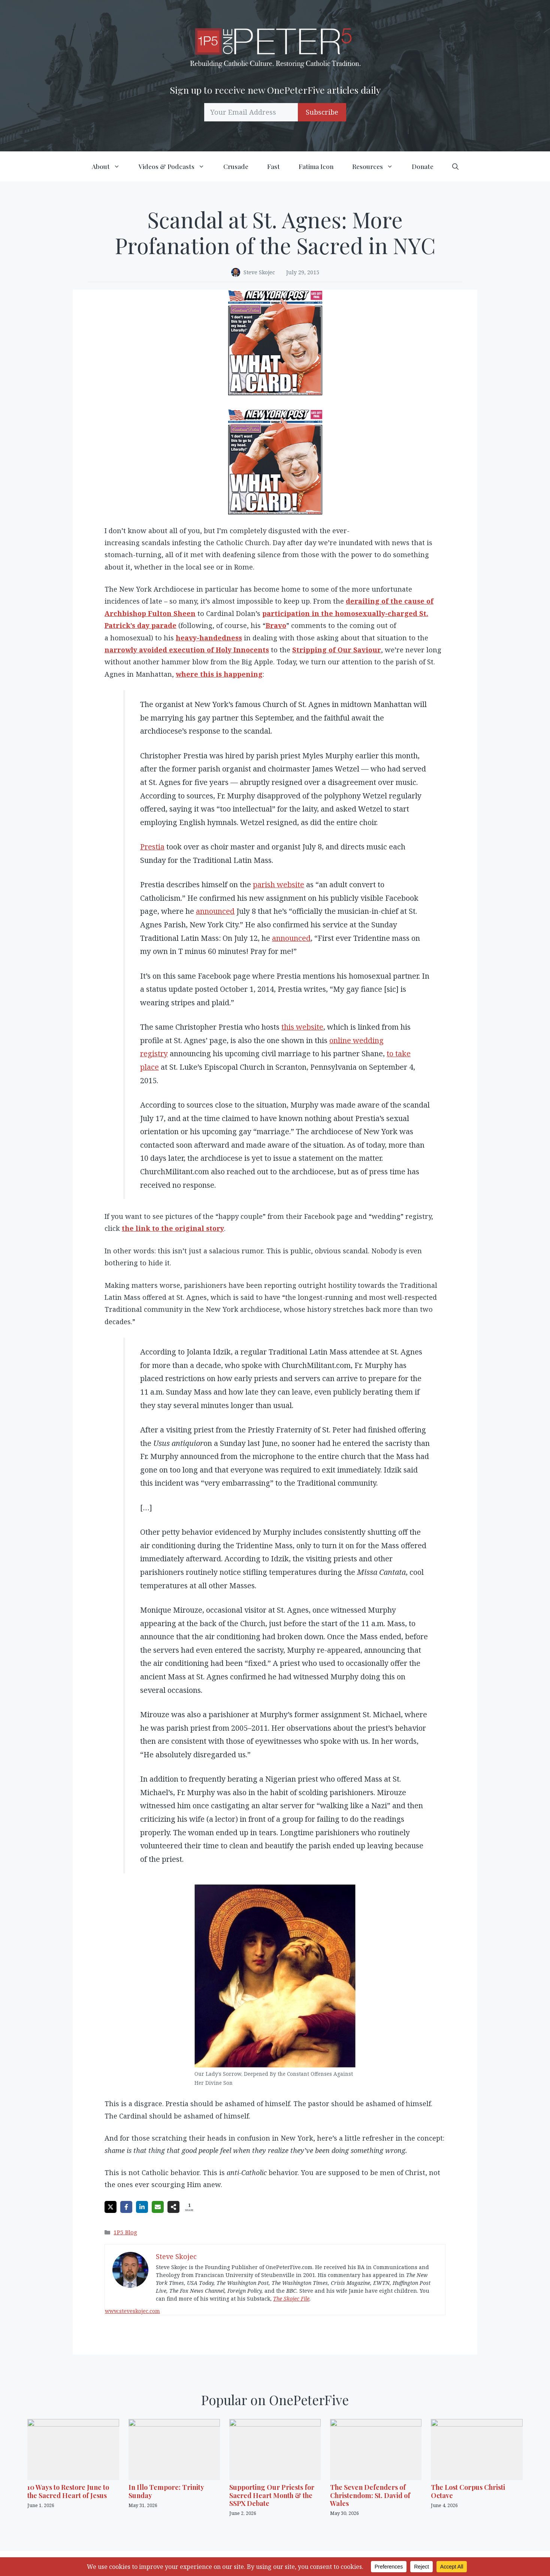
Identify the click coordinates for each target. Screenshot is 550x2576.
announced (215, 911)
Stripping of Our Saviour (336, 649)
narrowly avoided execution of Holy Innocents (187, 649)
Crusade (235, 166)
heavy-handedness (209, 637)
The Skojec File (291, 2298)
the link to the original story (173, 1228)
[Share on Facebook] (126, 2207)
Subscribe (322, 112)
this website (302, 1027)
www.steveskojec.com (132, 2310)
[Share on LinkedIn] (142, 2207)
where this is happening (219, 674)
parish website (278, 884)
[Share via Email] (158, 2207)
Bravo (276, 625)
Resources (377, 166)
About (110, 166)
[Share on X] (111, 2207)
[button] (455, 166)
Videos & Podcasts (176, 166)
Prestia (152, 847)
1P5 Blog (125, 2232)
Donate (422, 166)
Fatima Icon (316, 166)
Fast (273, 166)
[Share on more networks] (173, 2207)
